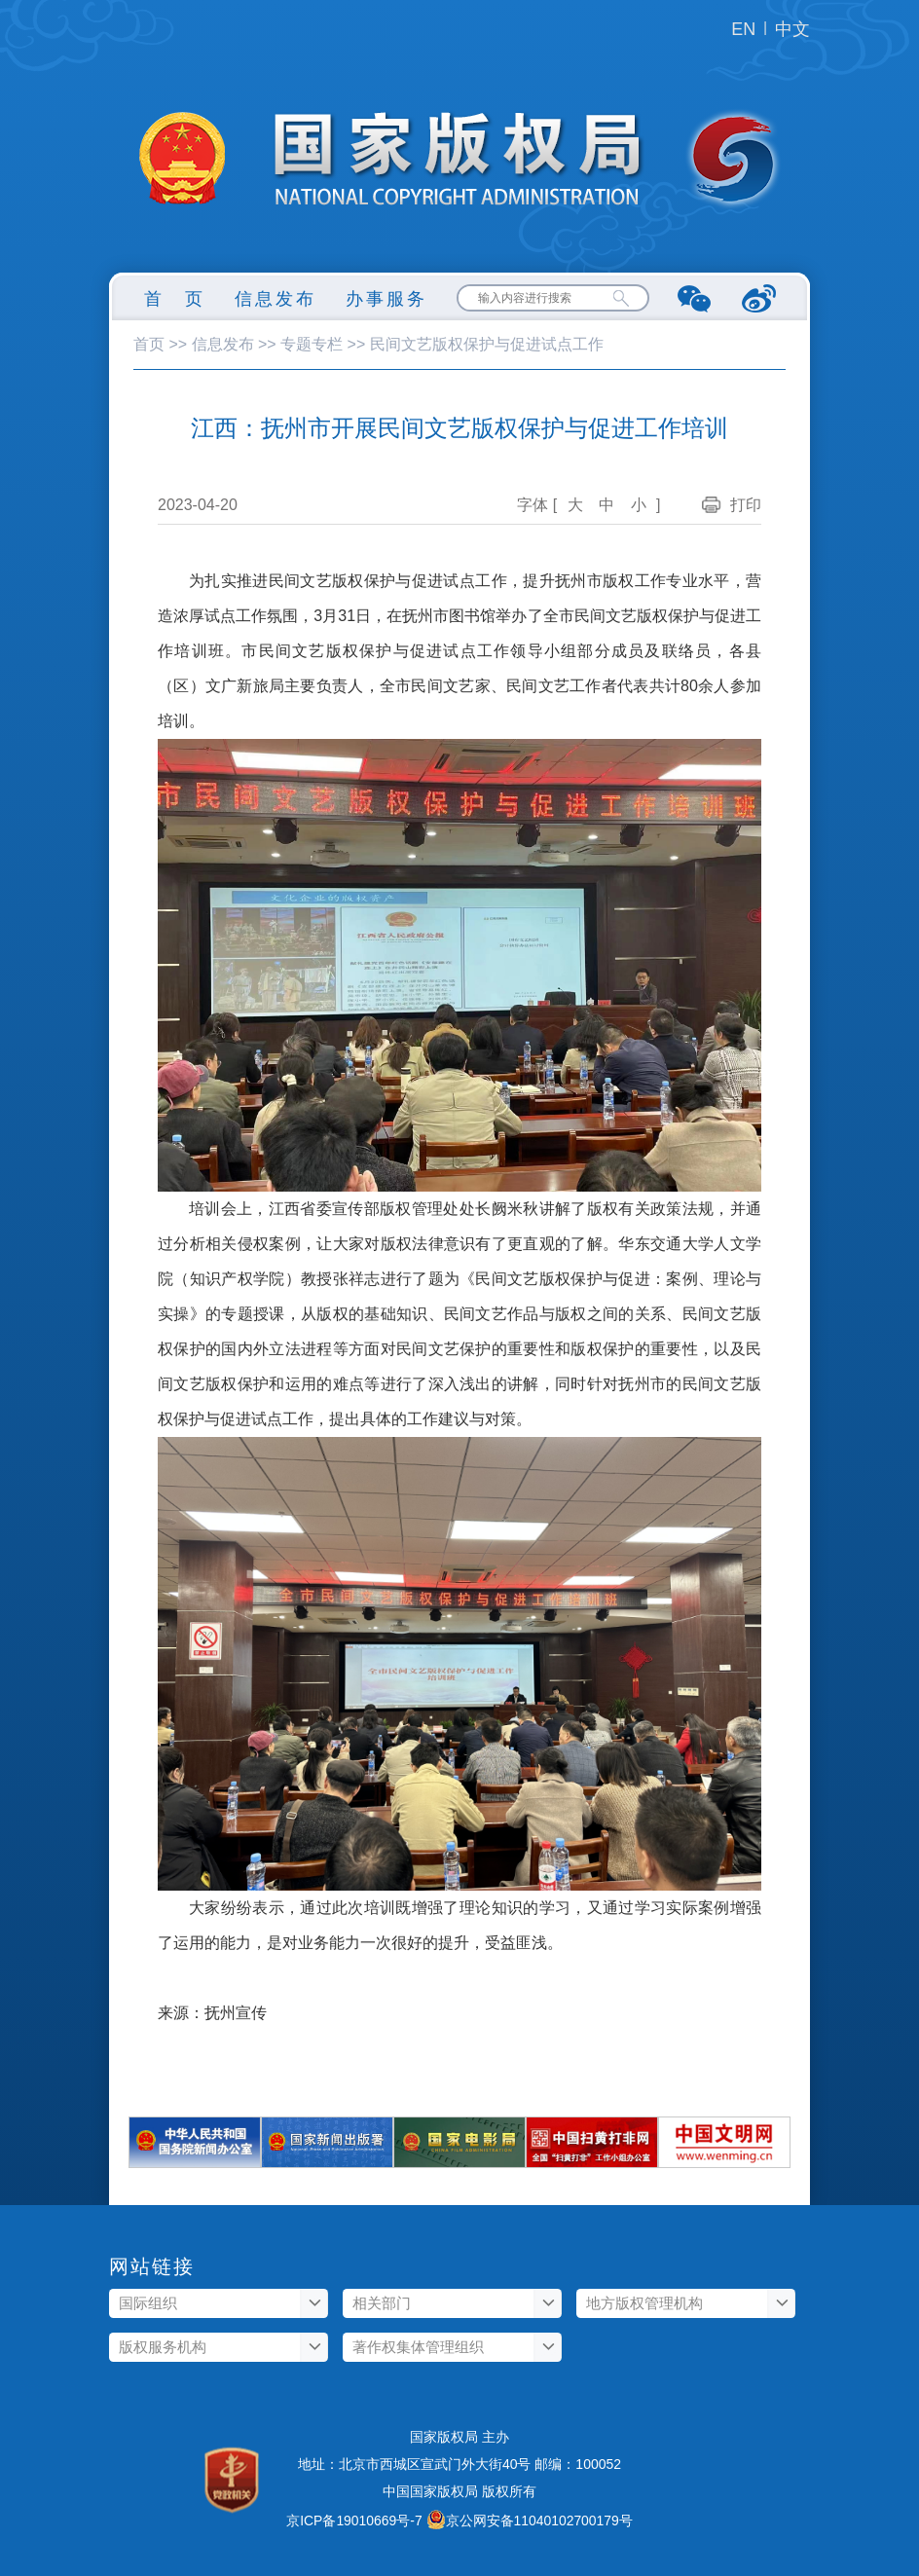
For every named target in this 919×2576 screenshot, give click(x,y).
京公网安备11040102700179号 (539, 2520)
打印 (745, 505)
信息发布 (275, 299)
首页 (149, 344)
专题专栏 (311, 344)
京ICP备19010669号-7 (354, 2520)
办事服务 (386, 299)
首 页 (174, 299)
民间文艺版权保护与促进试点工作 (487, 344)
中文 (792, 29)
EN (743, 29)
